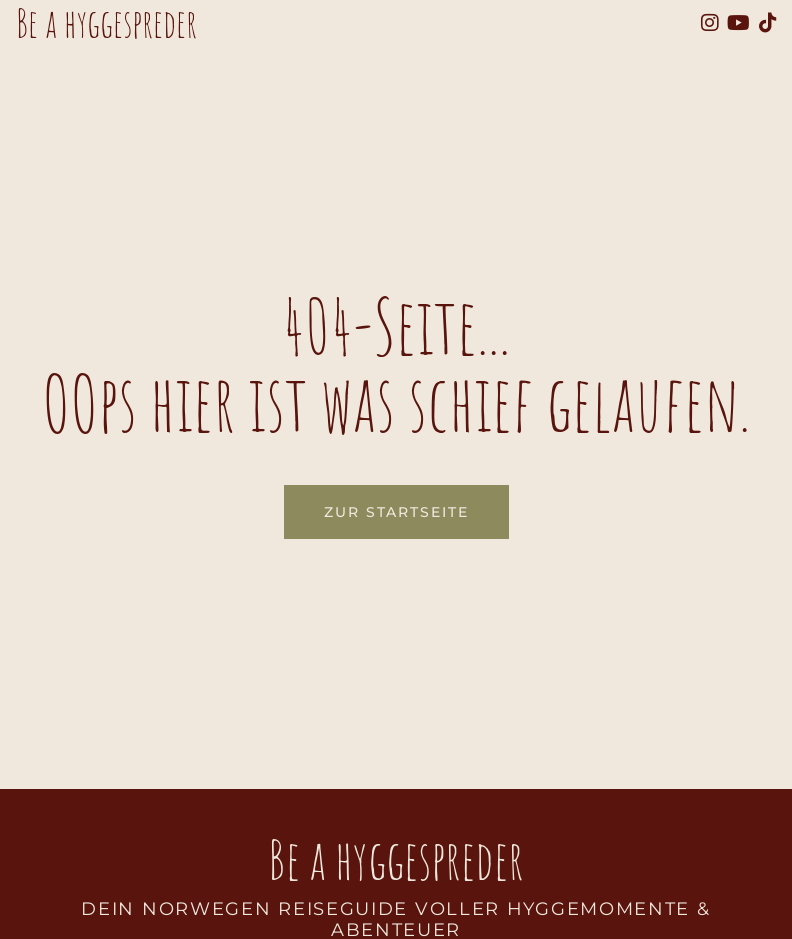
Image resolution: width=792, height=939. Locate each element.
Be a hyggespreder (396, 859)
